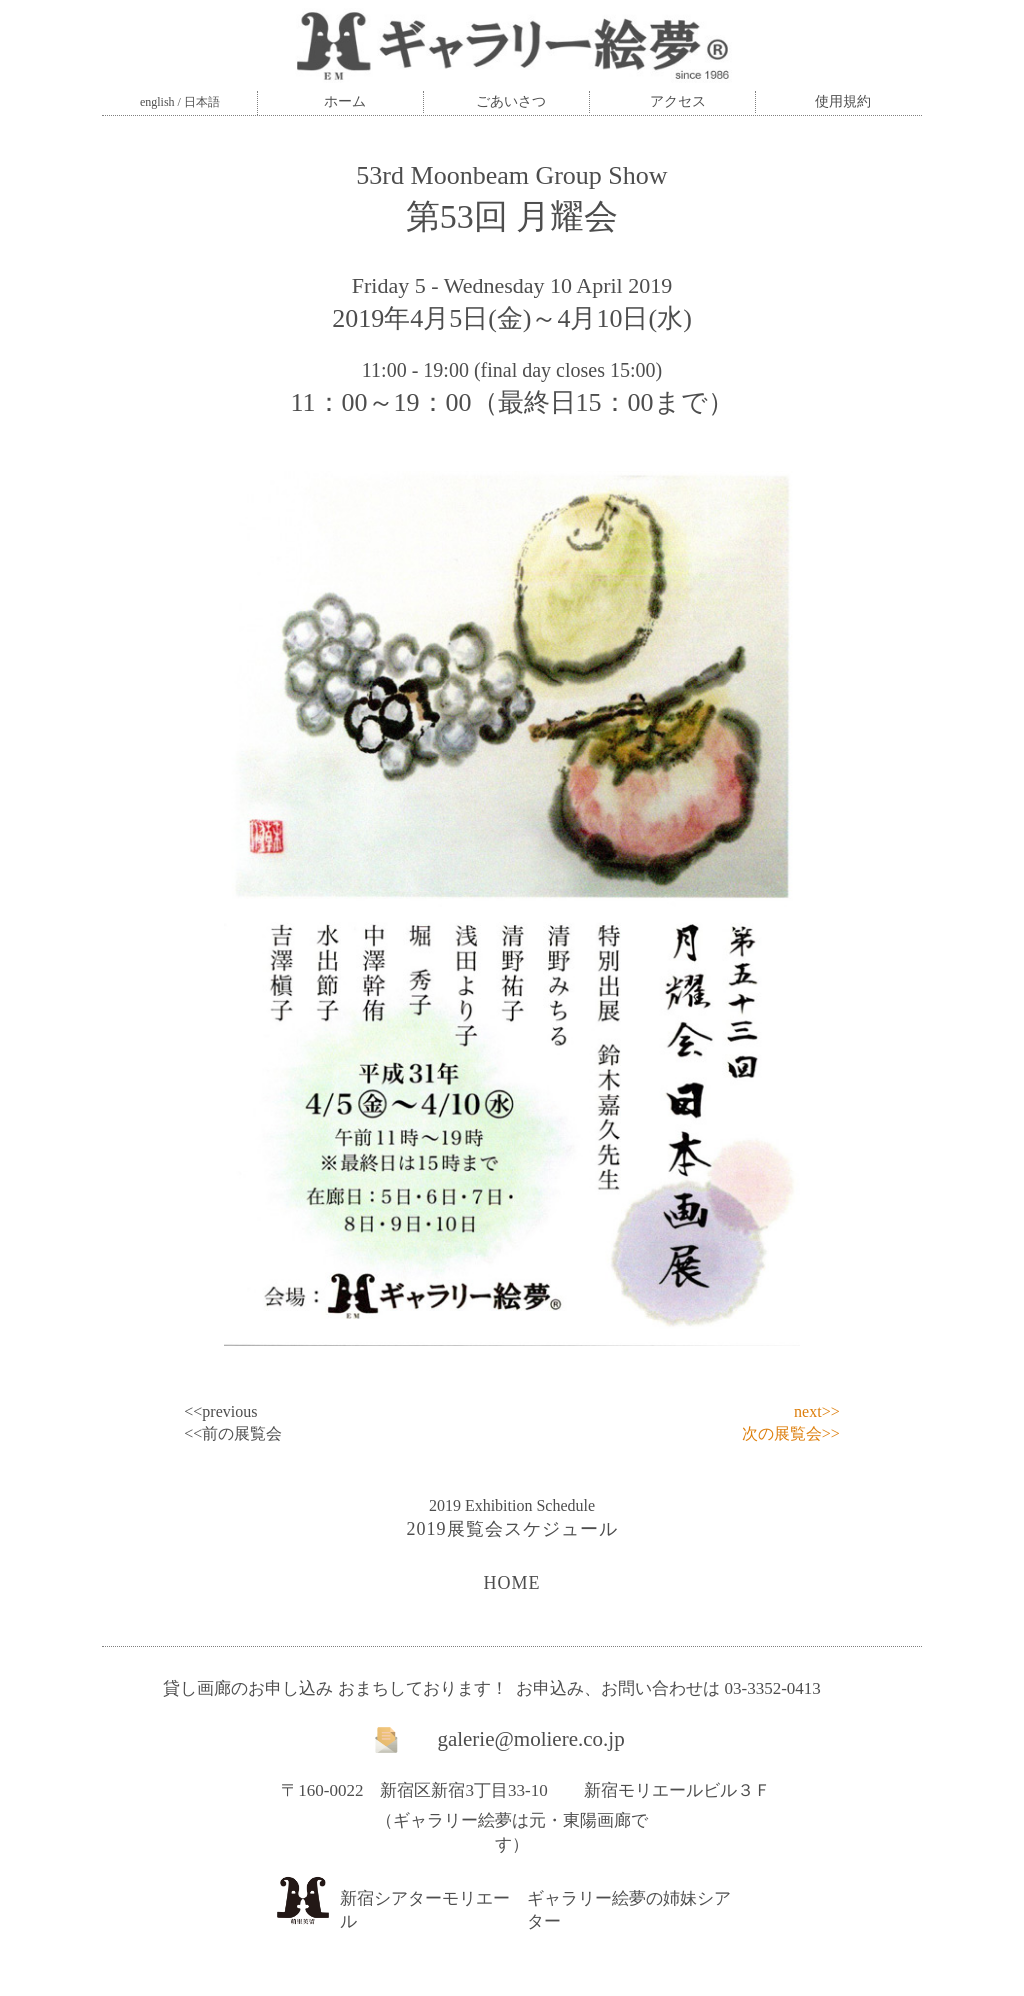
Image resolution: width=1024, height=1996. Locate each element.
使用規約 (843, 101)
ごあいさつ (511, 101)
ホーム (345, 101)
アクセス (678, 101)
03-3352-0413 (772, 1688)
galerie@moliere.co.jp (530, 1739)
